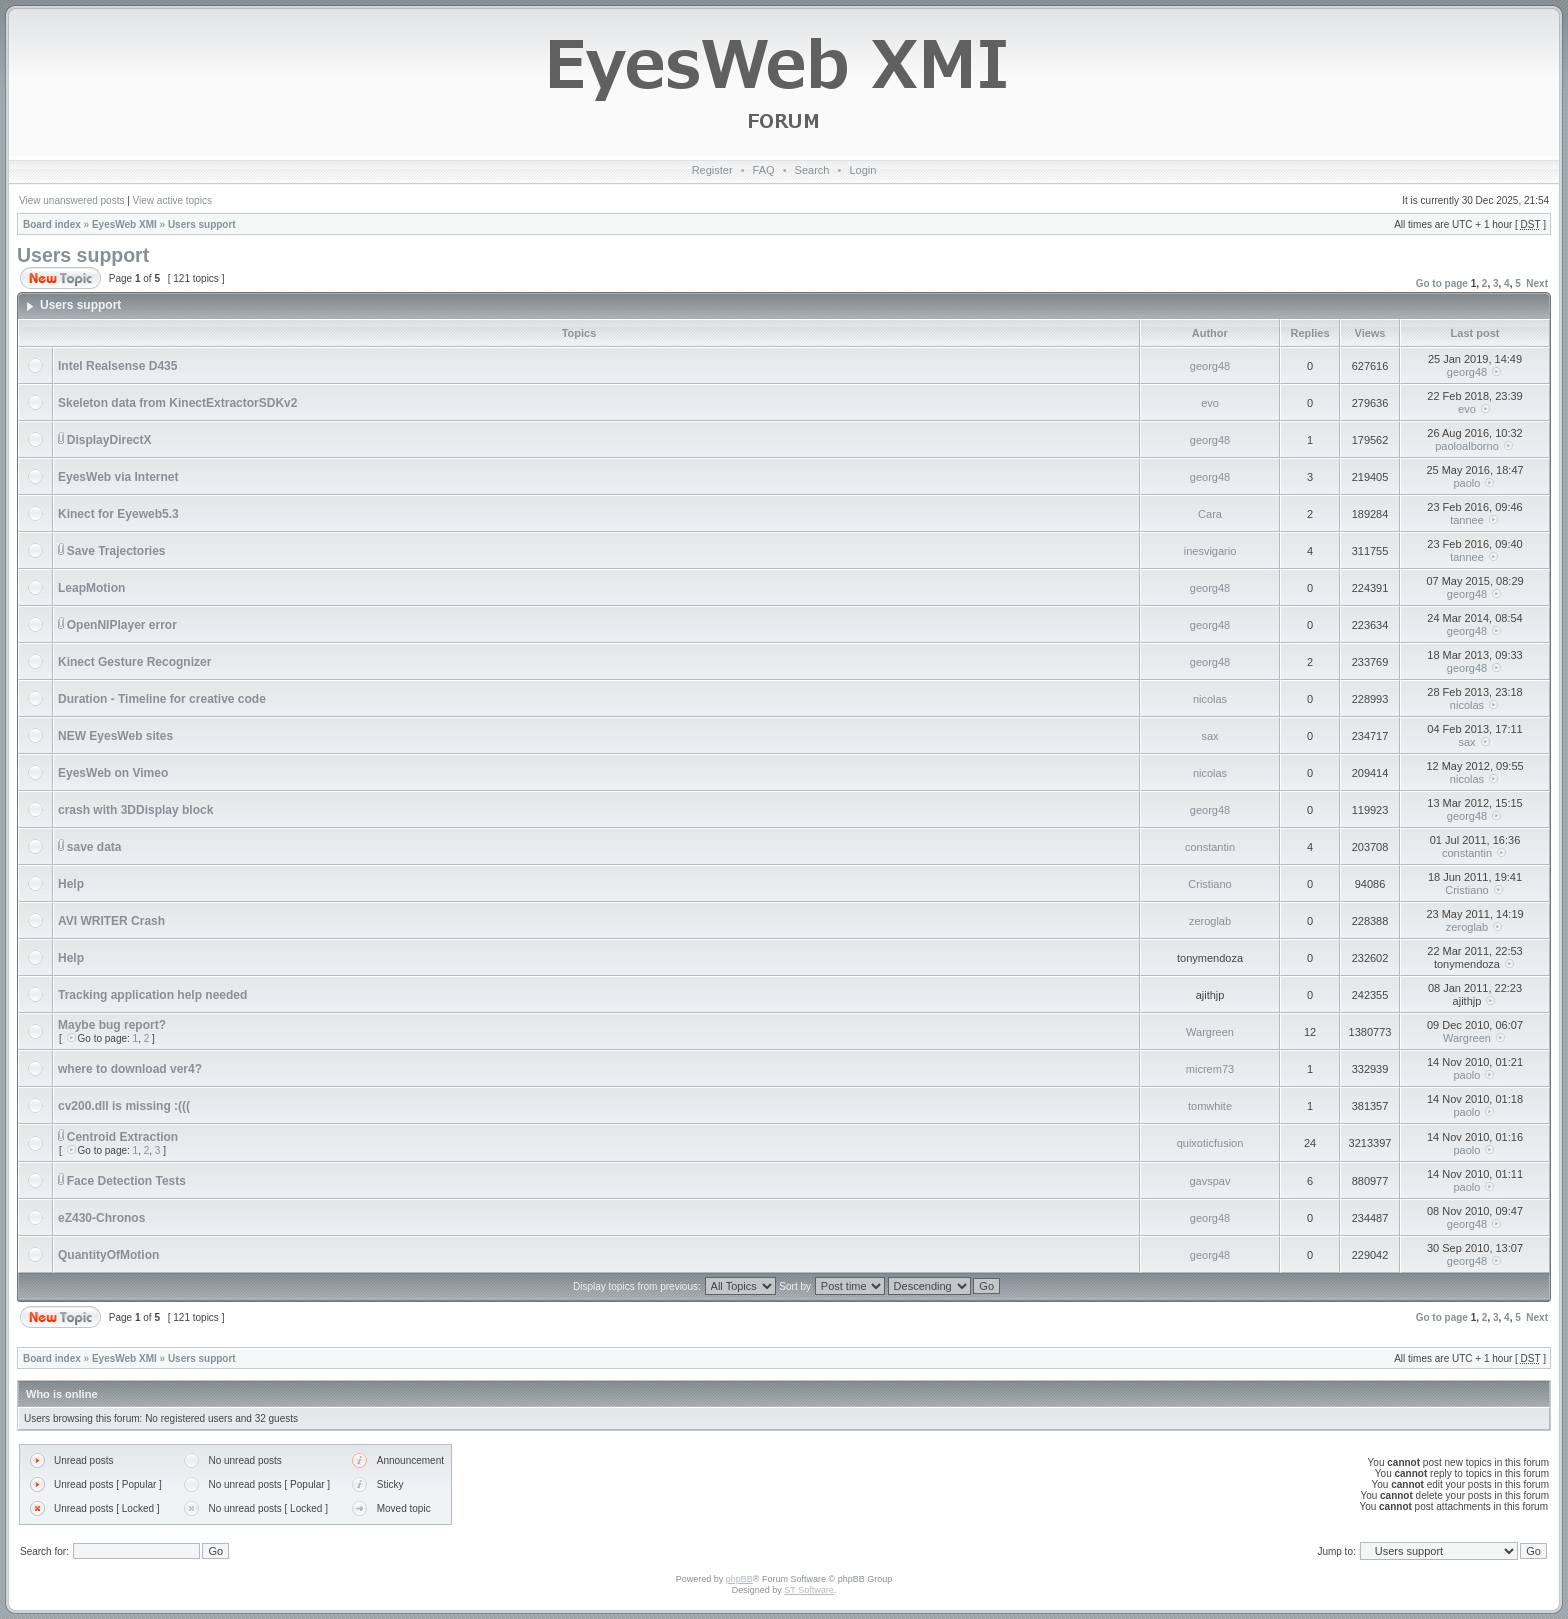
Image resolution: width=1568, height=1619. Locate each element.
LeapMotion (91, 588)
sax (1209, 736)
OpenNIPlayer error (122, 625)
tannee (1467, 520)
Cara (1210, 514)
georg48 (1210, 366)
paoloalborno (1467, 446)
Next (1537, 283)
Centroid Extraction (122, 1137)
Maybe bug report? (112, 1025)
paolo (1467, 483)
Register (712, 170)
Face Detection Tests (126, 1181)
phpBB (739, 1579)
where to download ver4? (130, 1069)
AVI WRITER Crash (111, 921)
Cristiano (1209, 884)
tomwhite (1210, 1106)
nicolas (1210, 699)
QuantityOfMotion (108, 1255)
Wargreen (1210, 1032)
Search (812, 170)
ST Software (808, 1590)
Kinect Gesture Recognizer (134, 662)
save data (94, 847)
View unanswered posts (71, 200)
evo (1210, 403)
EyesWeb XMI (124, 224)
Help (71, 884)
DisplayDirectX (109, 440)
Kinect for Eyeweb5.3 (118, 514)
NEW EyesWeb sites (115, 736)
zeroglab (1210, 921)
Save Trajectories (116, 551)
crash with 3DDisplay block (135, 810)
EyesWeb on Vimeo (113, 773)
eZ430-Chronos (101, 1218)
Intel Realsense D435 (117, 366)
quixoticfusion (1210, 1143)
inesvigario (1210, 551)
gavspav (1210, 1181)
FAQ (764, 170)
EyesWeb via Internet (118, 477)
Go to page (1442, 283)
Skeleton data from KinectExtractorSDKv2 (177, 403)
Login (862, 170)
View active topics (172, 200)
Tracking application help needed (152, 995)
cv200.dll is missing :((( (124, 1106)
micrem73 (1210, 1069)
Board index (52, 224)
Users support (202, 224)
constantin (1210, 847)
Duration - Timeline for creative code (162, 699)
